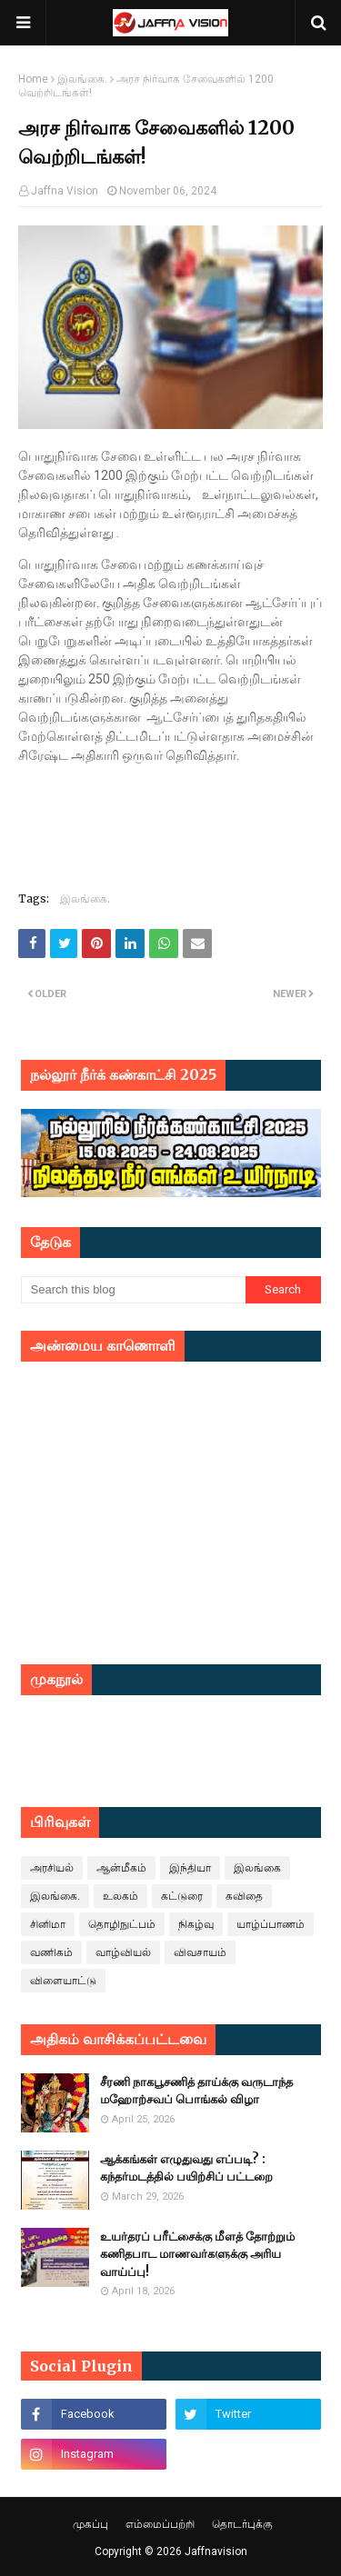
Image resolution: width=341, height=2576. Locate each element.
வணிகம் (51, 1952)
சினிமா (47, 1924)
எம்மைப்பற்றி (160, 2524)
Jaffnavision (216, 2551)
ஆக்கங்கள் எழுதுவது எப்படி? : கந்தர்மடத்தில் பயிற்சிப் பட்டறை (186, 2168)
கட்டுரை (182, 1896)
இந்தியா (190, 1868)
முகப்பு (90, 2524)
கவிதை (244, 1896)
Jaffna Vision (64, 191)
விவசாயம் (200, 1952)
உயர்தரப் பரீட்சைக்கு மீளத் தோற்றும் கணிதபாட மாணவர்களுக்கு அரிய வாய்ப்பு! (197, 2254)
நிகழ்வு (196, 1924)
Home (33, 79)
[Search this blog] (133, 1289)
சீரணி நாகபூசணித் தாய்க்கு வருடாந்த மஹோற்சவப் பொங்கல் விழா (196, 2091)
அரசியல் (52, 1868)
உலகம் (120, 1896)
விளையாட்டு (63, 1980)
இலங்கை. (82, 79)
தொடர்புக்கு (242, 2524)
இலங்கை (257, 1868)
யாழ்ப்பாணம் (270, 1924)
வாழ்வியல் (123, 1952)
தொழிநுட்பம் (121, 1924)
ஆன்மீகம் (121, 1868)
